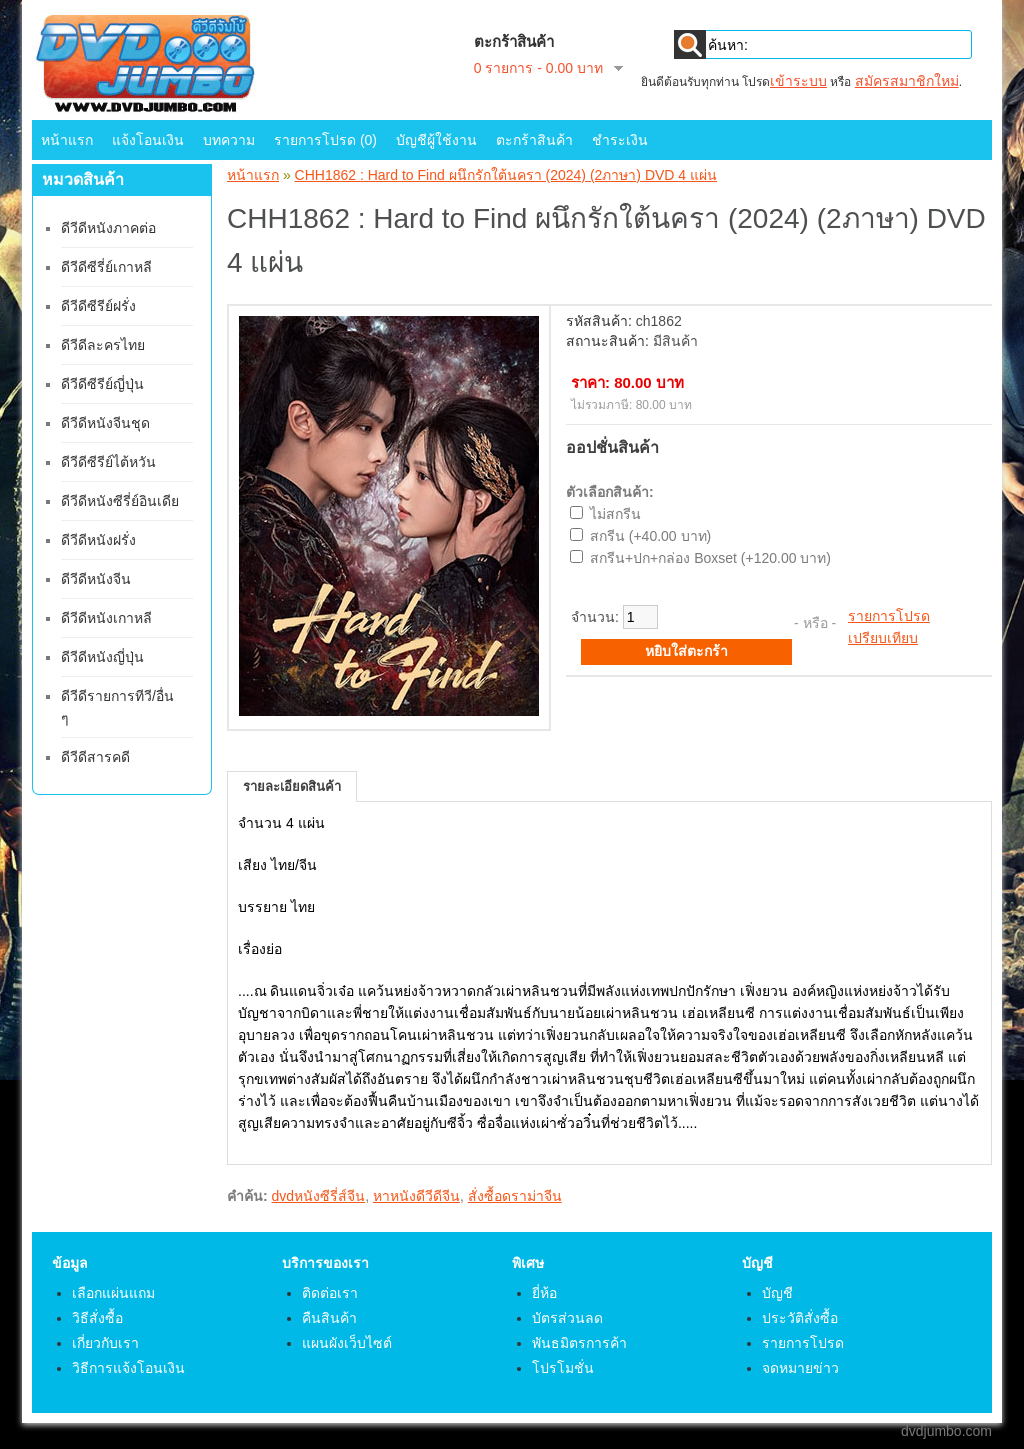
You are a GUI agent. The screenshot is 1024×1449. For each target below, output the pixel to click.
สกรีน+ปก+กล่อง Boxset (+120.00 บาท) (710, 558)
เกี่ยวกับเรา (105, 1343)
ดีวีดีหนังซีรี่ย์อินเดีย (120, 501)
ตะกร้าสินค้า (534, 140)
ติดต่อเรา (330, 1293)
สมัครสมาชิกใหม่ (907, 81)
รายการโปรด (889, 616)
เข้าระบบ (798, 81)
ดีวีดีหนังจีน (96, 579)
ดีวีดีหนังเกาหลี (106, 618)
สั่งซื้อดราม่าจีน (515, 1196)
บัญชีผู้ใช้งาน (436, 140)
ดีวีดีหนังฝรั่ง (98, 540)
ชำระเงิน (620, 140)
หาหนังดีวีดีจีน (416, 1196)
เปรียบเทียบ (883, 638)
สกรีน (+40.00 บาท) (650, 536)
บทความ (229, 140)
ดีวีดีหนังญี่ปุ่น (102, 657)
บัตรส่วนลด (567, 1318)
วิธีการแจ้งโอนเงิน (128, 1368)
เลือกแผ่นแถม (113, 1293)
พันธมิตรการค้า (579, 1343)
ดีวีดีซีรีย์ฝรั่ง (98, 306)
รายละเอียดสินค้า (292, 786)
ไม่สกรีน (615, 514)
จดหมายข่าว (800, 1368)
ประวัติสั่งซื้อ (800, 1318)
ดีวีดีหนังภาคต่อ (108, 228)
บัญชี (777, 1293)
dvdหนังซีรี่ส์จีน (319, 1196)
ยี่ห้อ (544, 1293)
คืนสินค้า (329, 1318)
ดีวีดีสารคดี (95, 757)
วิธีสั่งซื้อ (97, 1318)
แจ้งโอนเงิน (148, 140)
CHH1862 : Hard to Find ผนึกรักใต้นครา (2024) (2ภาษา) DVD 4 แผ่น (506, 175)
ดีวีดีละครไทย (103, 345)
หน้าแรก (67, 140)
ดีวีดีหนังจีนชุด (105, 423)
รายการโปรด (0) (325, 140)
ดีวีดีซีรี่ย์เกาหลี (106, 267)
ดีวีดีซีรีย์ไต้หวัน (108, 462)
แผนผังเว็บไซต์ (347, 1343)
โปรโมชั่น (563, 1368)
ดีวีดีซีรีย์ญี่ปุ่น (102, 384)
